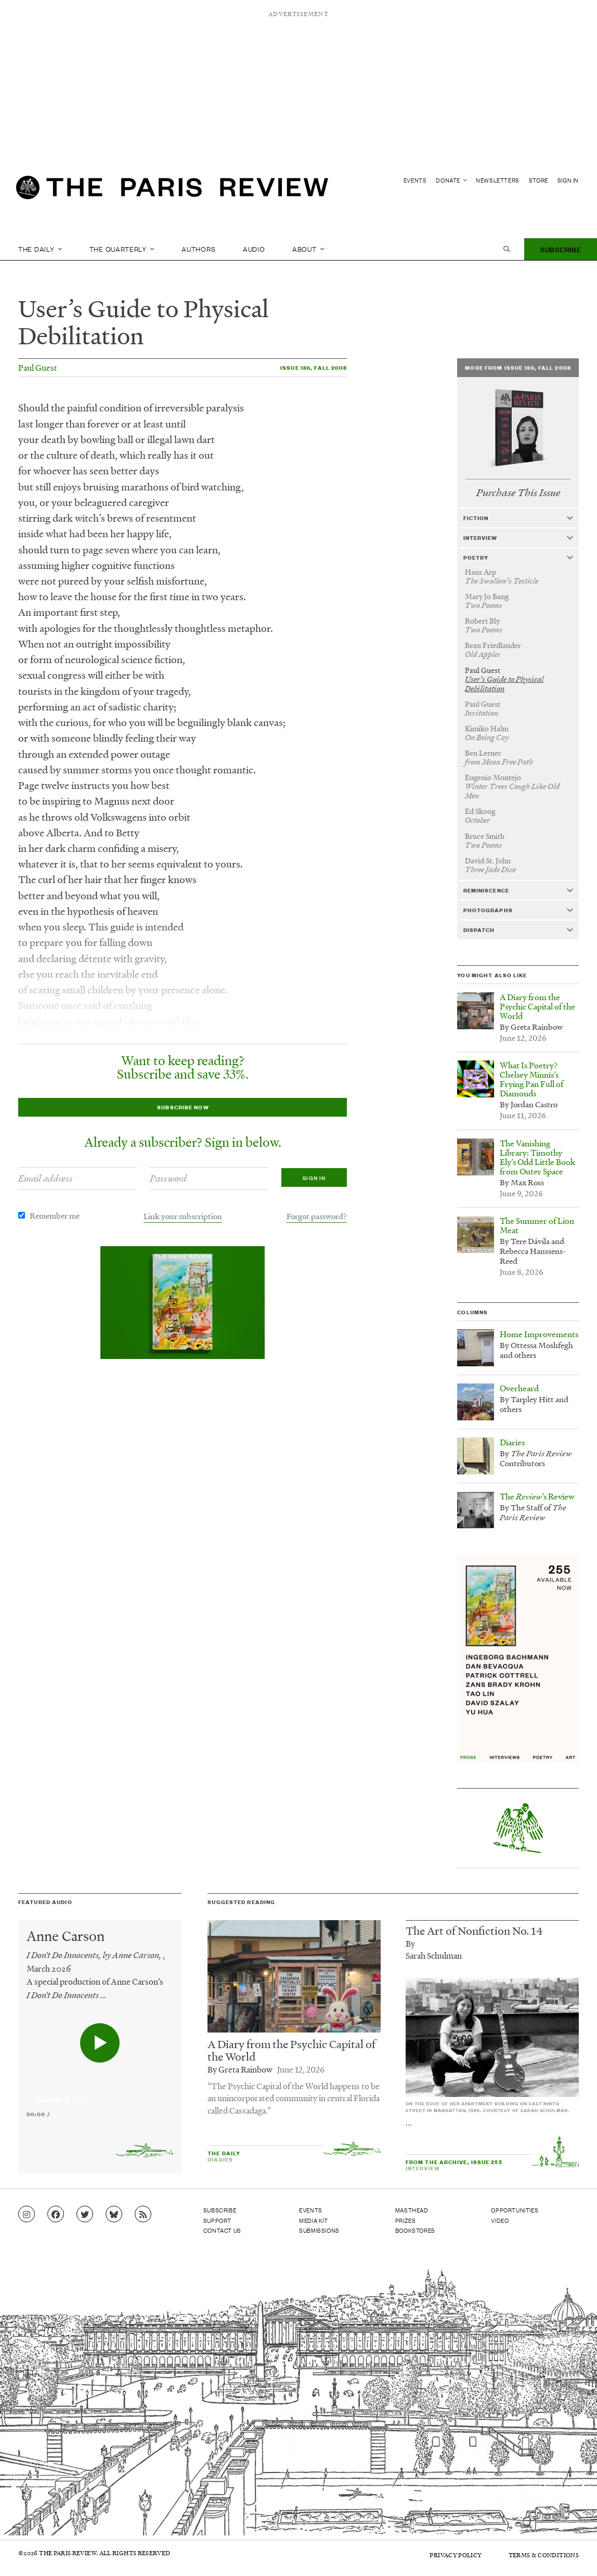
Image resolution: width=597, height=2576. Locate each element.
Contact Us (222, 2230)
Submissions (319, 2230)
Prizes (405, 2220)
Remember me (55, 1215)
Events (415, 180)
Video (500, 2220)
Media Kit (313, 2220)
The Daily (40, 249)
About (308, 249)
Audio (254, 249)
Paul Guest (37, 367)
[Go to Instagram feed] (26, 2214)
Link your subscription (183, 1216)
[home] (172, 190)
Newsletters (498, 180)
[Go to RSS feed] (143, 2214)
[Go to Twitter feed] (84, 2214)
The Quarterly (121, 249)
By (410, 1943)
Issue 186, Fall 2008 (313, 367)
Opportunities (514, 2210)
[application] (100, 2094)
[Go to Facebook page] (55, 2214)
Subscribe (560, 248)
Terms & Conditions (544, 2555)
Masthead (412, 2210)
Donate (451, 180)
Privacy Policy (456, 2555)
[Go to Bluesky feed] (114, 2214)
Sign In (568, 180)
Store (538, 180)
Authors (198, 249)
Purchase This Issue (518, 493)
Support (217, 2220)
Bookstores (415, 2230)
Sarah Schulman (434, 1955)
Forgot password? (317, 1216)
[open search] (506, 249)
